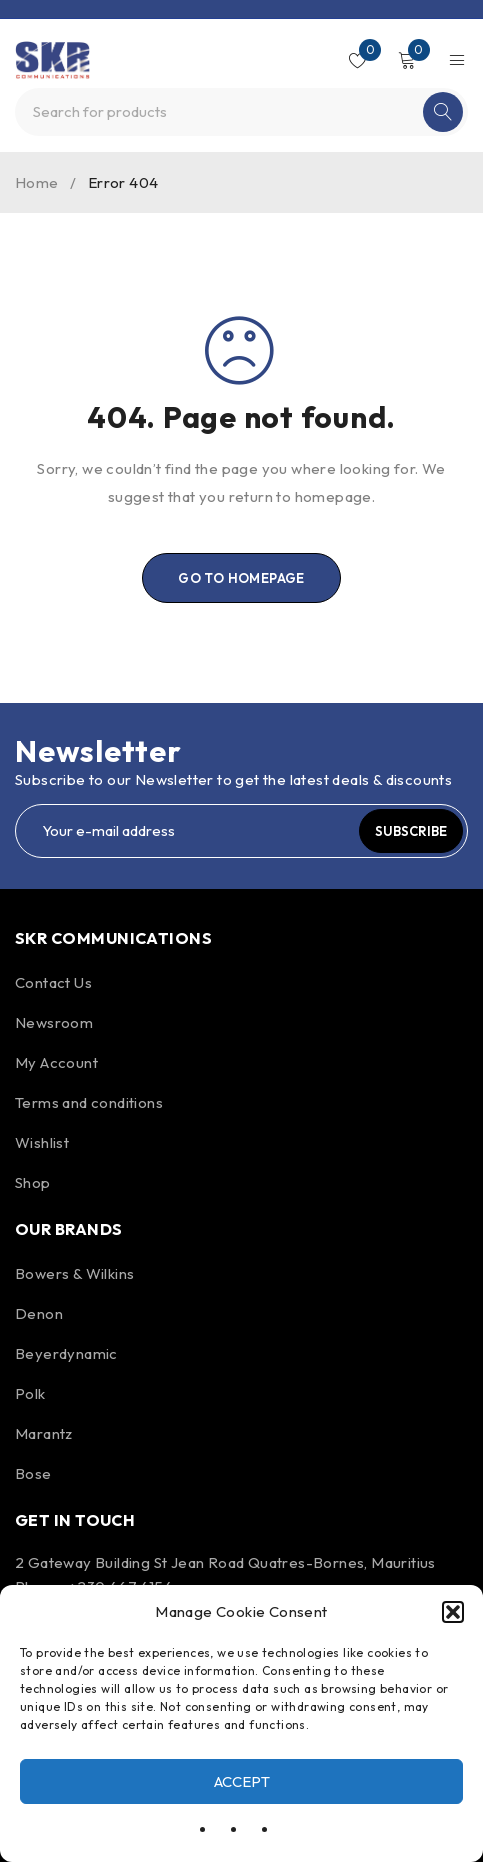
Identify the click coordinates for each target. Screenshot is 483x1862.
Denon (39, 1313)
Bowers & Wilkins (74, 1273)
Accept (242, 1781)
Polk (30, 1393)
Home (37, 182)
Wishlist (42, 1142)
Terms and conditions (89, 1102)
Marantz (44, 1433)
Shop (33, 1182)
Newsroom (54, 1022)
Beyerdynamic (66, 1353)
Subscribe (411, 831)
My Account (56, 1062)
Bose (33, 1473)
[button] (453, 1612)
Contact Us (53, 982)
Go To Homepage (241, 578)
